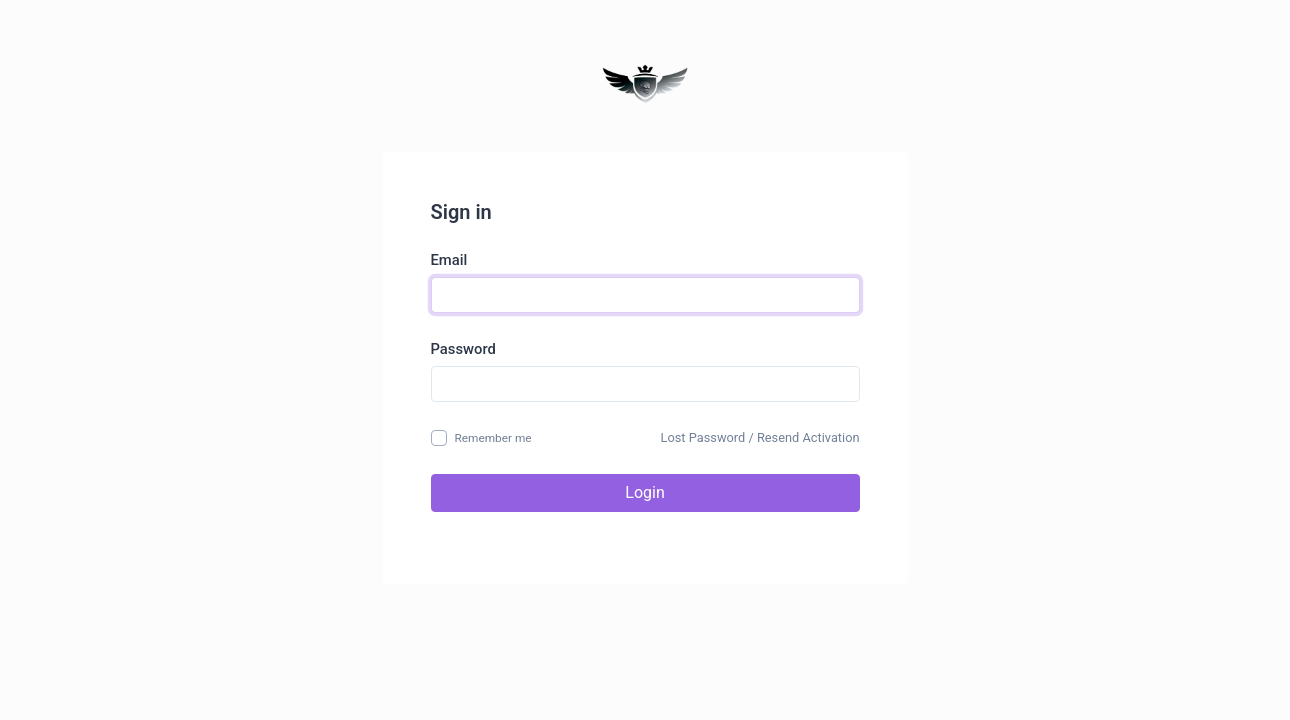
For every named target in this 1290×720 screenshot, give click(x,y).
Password (463, 349)
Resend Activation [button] (808, 437)
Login (644, 492)
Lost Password (703, 437)
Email (449, 260)
